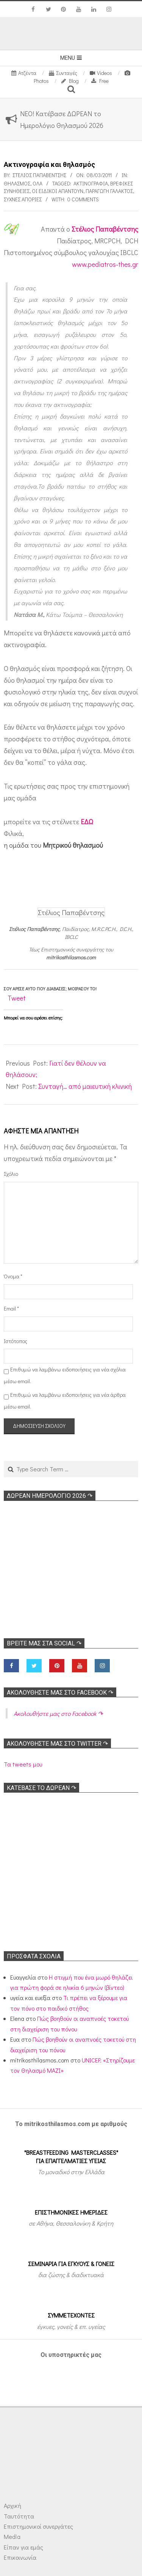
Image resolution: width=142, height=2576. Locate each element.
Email (11, 1308)
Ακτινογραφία (90, 183)
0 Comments (83, 199)
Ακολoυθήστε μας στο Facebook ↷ (60, 1692)
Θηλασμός (17, 183)
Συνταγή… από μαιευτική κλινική (85, 1086)
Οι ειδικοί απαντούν (57, 191)
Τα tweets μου (23, 1764)
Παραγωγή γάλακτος (109, 191)
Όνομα (13, 1276)
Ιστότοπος (14, 1341)
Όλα (37, 183)
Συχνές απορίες (23, 199)
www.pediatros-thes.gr (105, 264)
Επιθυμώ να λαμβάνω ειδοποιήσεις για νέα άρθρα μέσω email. (65, 1400)
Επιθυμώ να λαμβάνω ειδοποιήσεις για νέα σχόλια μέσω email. (65, 1375)
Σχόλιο (11, 1173)
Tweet (17, 997)
